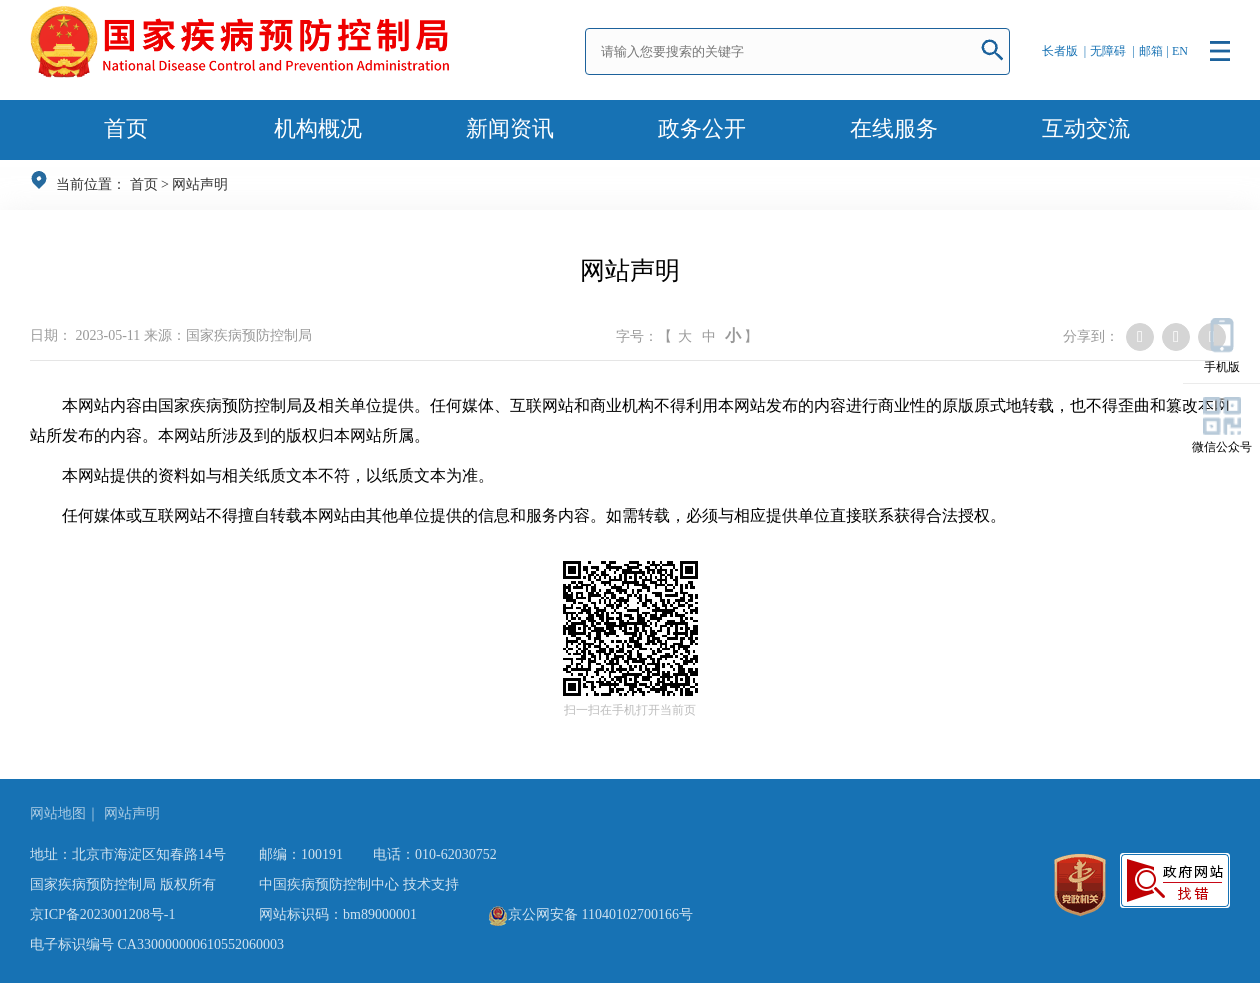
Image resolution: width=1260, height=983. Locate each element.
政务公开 (702, 128)
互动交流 (1086, 128)
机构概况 (318, 128)
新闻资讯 (510, 128)
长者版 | (1064, 51)
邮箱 (1151, 51)
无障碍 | (1112, 51)
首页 (126, 128)
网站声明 (200, 184)
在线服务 (894, 128)
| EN (1177, 51)
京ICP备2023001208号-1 (102, 914)
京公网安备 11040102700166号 (590, 914)
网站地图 (58, 813)
